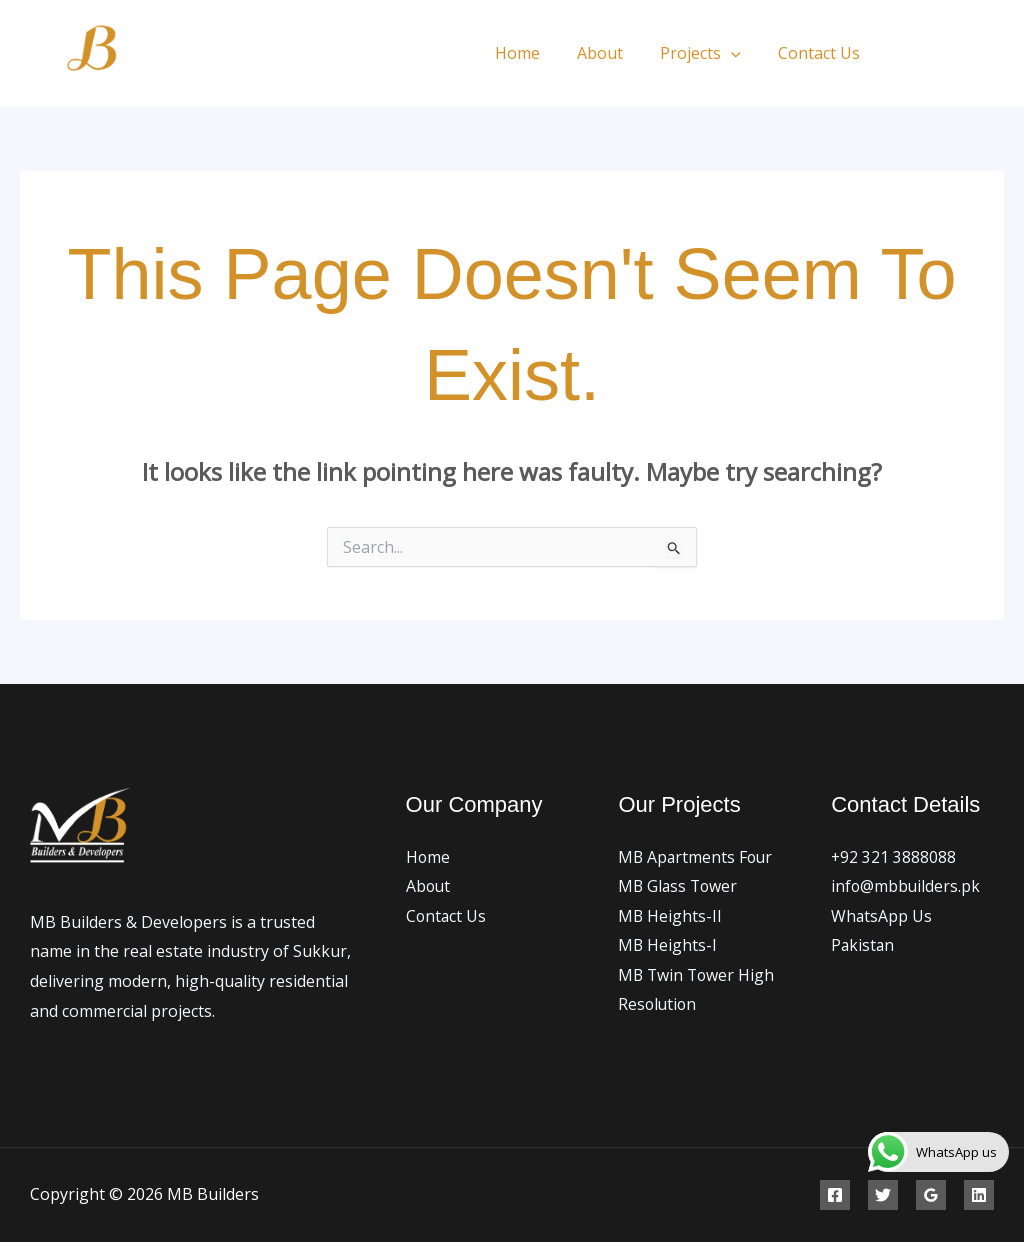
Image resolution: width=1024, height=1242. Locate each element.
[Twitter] (951, 54)
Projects (708, 53)
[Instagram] (996, 54)
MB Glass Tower (679, 887)
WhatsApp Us (882, 916)
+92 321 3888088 (894, 857)
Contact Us (822, 53)
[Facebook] (906, 54)
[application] (739, 53)
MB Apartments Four (697, 857)
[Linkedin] (979, 1195)
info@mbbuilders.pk (906, 887)
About (613, 53)
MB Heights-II (670, 916)
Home (535, 53)
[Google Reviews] (931, 1195)
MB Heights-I (668, 946)
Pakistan (863, 946)
